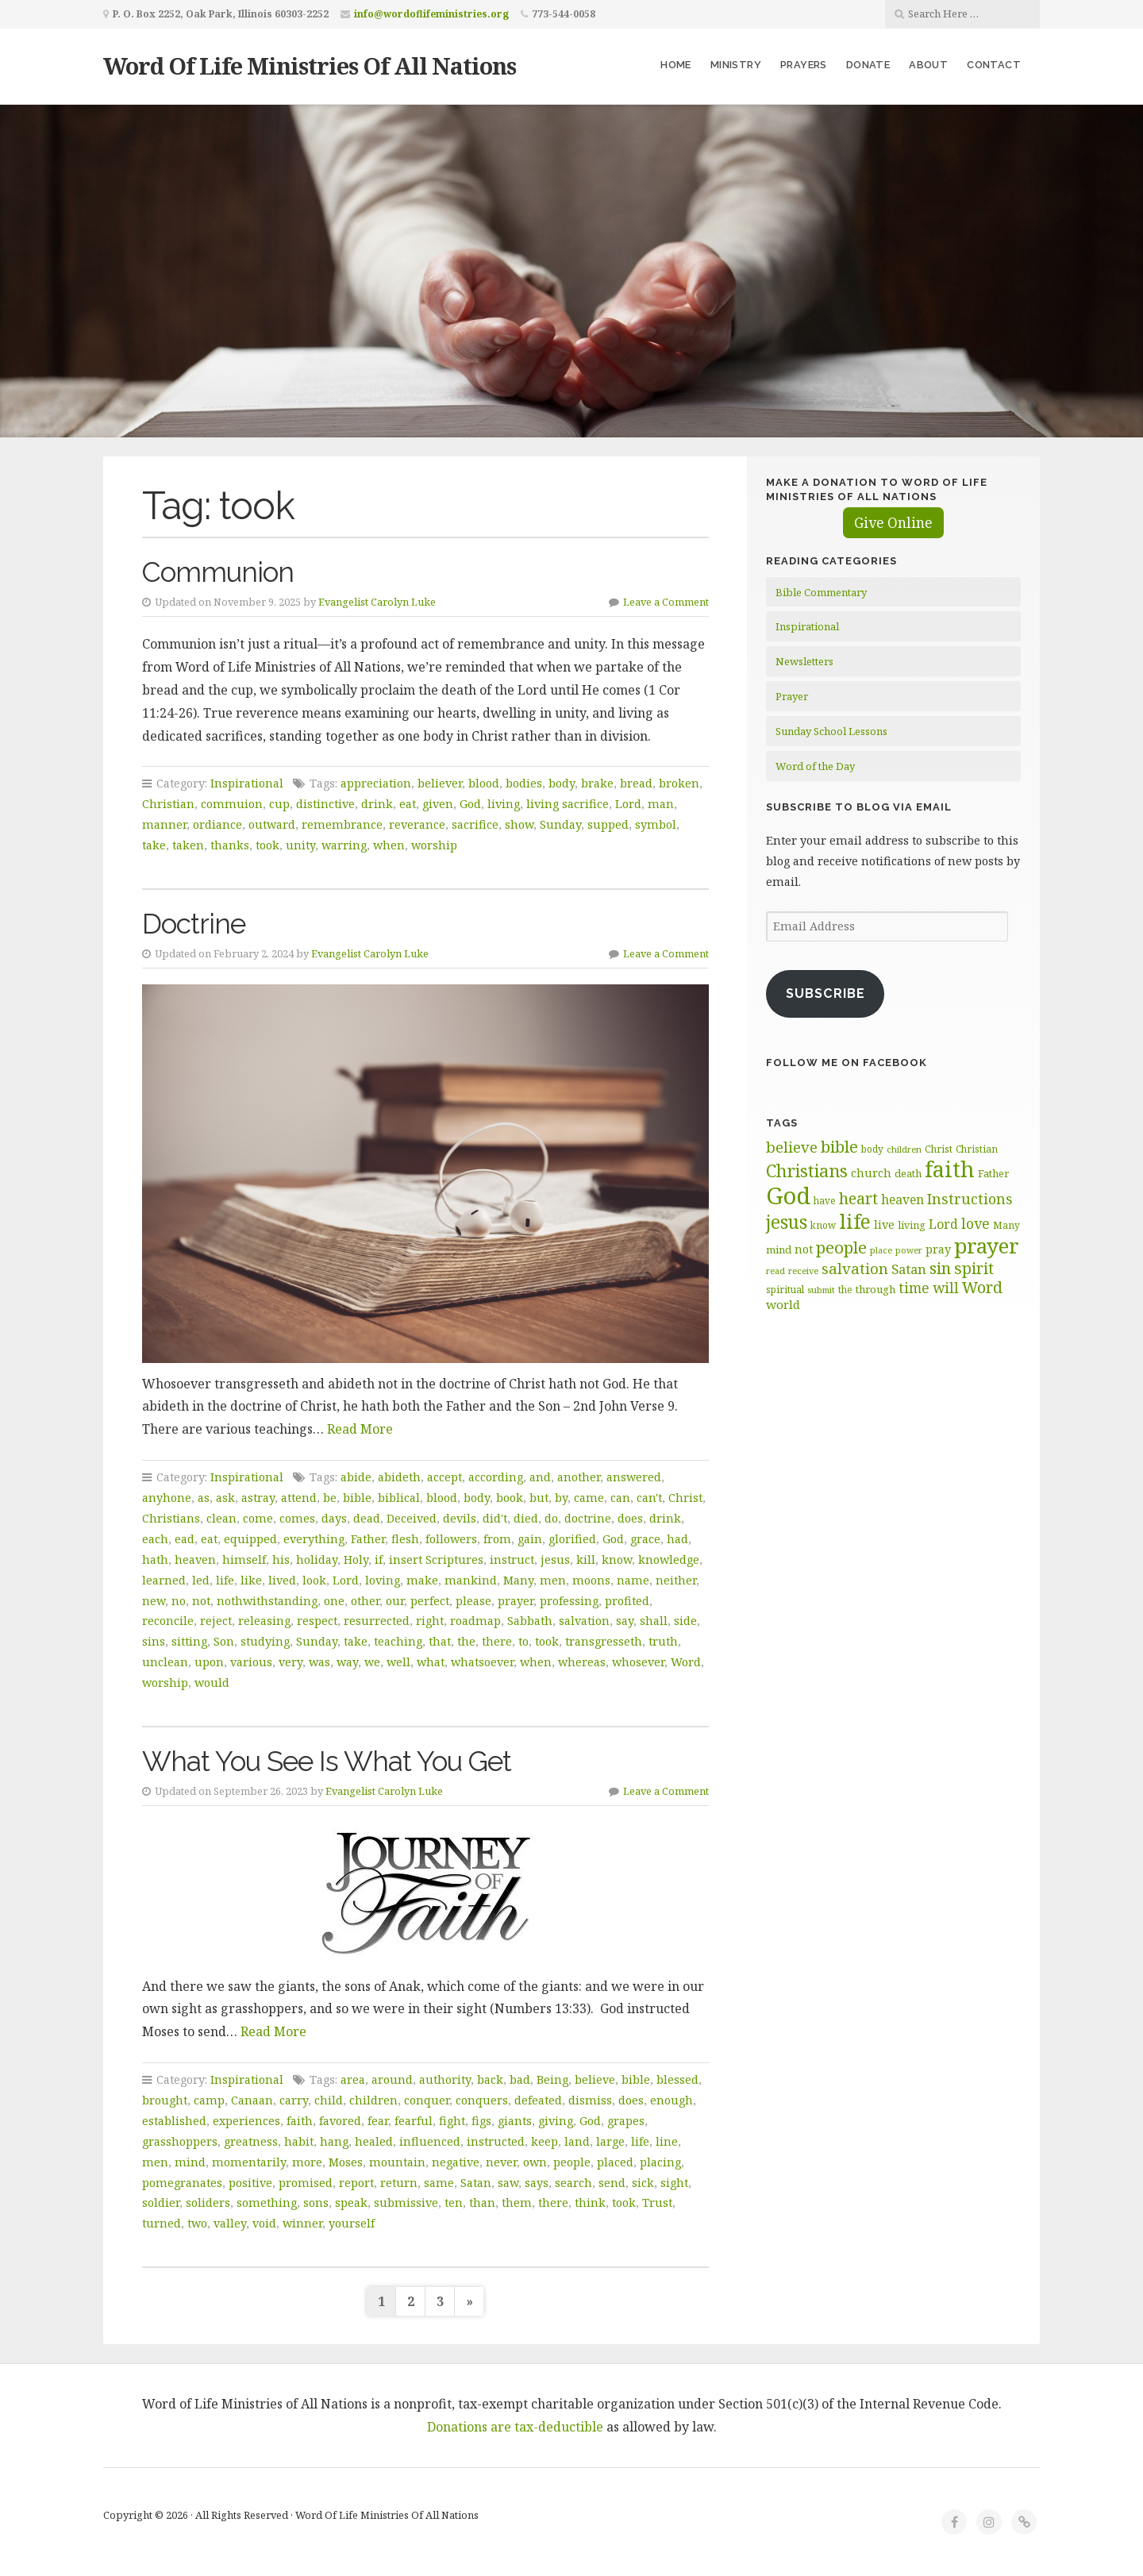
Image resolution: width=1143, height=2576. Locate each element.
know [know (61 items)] (823, 1225)
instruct (512, 1559)
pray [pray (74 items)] (938, 1249)
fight (452, 2120)
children (373, 2100)
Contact (994, 65)
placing (660, 2162)
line (667, 2141)
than (482, 2202)
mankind (470, 1580)
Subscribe (825, 993)
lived (282, 1580)
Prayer (791, 696)
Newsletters (804, 661)
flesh (405, 1538)
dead (366, 1518)
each (155, 1538)
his (281, 1559)
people (572, 2162)
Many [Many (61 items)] (1006, 1225)
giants (515, 2120)
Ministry (735, 65)
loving (382, 1580)
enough (671, 2100)
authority (445, 2079)
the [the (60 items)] (845, 1289)
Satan (475, 2182)
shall (654, 1620)
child (328, 2100)
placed (615, 2162)
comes (297, 1518)
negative (455, 2162)
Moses (346, 2162)
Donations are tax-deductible (515, 2426)
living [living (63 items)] (912, 1225)
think (590, 2202)
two (197, 2223)
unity (300, 845)
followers (451, 1538)
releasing (264, 1620)
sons (316, 2202)
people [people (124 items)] (841, 1247)
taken (188, 845)
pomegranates (182, 2182)
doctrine (587, 1518)
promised (306, 2182)
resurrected (377, 1620)
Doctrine (193, 923)
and (540, 1476)
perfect (429, 1600)
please (473, 1600)
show (519, 824)
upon (209, 1661)
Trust (657, 2202)
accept (444, 1476)
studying (265, 1641)
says (536, 2182)
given (437, 803)
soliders (208, 2202)
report (356, 2182)
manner (164, 824)
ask (225, 1497)
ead (184, 1538)
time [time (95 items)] (914, 1288)
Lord (628, 803)
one (334, 1600)
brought (164, 2100)
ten (453, 2202)
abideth (399, 1476)
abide (356, 1476)
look (314, 1580)
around (392, 2079)
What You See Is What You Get (326, 1761)
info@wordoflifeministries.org (431, 14)
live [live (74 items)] (884, 1224)
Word (686, 1661)
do (551, 1518)
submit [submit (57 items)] (821, 1290)
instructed (496, 2141)
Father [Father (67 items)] (993, 1173)
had (677, 1538)
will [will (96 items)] (946, 1287)
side (685, 1620)
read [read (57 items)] (775, 1270)
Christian (168, 803)
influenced (429, 2141)
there (497, 1641)
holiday (316, 1559)
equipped (250, 1538)
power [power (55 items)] (908, 1250)
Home (675, 65)
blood (483, 783)
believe (595, 2079)
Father (368, 1538)
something (267, 2202)
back (490, 2079)
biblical (399, 1497)
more (307, 2162)
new (153, 1600)
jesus (555, 1559)
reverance (417, 824)
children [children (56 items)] (904, 1149)
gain (530, 1538)
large (610, 2141)
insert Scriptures (436, 1559)
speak (351, 2202)
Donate (868, 65)
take (154, 845)
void (264, 2223)
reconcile (168, 1620)
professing (569, 1600)
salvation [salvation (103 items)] (855, 1268)
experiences (246, 2120)
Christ (685, 1497)
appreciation (376, 783)
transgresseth (603, 1641)
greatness (251, 2141)
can (620, 1497)
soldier (160, 2202)
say (624, 1620)
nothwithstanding (267, 1600)
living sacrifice (567, 803)
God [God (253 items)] (788, 1195)
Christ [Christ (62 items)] (938, 1149)
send (611, 2182)
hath (155, 1559)
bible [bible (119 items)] (839, 1146)
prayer (515, 1600)
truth (663, 1641)
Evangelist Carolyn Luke (377, 602)
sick (643, 2182)
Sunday (560, 824)
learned (164, 1580)
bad (520, 2079)
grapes (626, 2120)
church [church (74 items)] (871, 1172)
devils (459, 1518)
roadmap (475, 1620)
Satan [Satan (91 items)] (908, 1269)
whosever (638, 1661)
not (201, 1600)
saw (508, 2182)
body (561, 783)
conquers (482, 2100)
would (211, 1682)
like (251, 1580)
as (204, 1497)
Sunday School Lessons (831, 731)
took (267, 845)
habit (299, 2141)
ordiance (217, 824)
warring (344, 845)
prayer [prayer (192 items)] (986, 1245)
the (466, 1641)
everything (313, 1538)
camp (209, 2100)
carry (293, 2100)
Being (552, 2079)
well (398, 1661)
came (589, 1497)
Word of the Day (815, 766)
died (526, 1518)
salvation (584, 1620)
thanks (229, 845)
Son (224, 1641)
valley (230, 2223)
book (509, 1497)
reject (216, 1620)
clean (221, 1518)
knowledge (668, 1559)
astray (258, 1497)
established (174, 2120)
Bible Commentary (821, 592)
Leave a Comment (666, 602)
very (290, 1661)
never (501, 2162)
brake (597, 783)
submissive (406, 2202)
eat (407, 803)
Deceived (412, 1518)
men (553, 1580)
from (497, 1538)
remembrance (342, 824)
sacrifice (475, 824)
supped (608, 824)
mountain (397, 2162)
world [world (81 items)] (783, 1304)
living (503, 803)
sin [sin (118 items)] (940, 1268)
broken (679, 783)
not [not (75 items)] (804, 1249)
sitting (189, 1641)
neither (676, 1580)
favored (340, 2120)
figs (481, 2120)
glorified (572, 1538)
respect (317, 1620)
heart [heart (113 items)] (858, 1198)
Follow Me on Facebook (846, 1063)
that (440, 1641)
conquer (426, 2100)
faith (300, 2120)
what (430, 1661)
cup (279, 803)
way (347, 1661)
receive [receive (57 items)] (803, 1270)
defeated (538, 2100)
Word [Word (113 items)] (982, 1287)
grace (645, 1538)
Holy (356, 1559)
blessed (677, 2079)
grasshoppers (179, 2141)
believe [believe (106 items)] (792, 1147)
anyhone (166, 1497)
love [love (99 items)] (975, 1223)
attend (299, 1497)
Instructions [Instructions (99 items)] (970, 1198)
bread (636, 783)
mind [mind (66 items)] (778, 1249)
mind (190, 2162)
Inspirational (246, 783)
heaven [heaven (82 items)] (902, 1199)
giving (555, 2120)
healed (374, 2141)
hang (334, 2141)
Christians (171, 1518)
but (538, 1497)
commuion (232, 803)
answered (633, 1476)
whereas (582, 1661)
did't (495, 1518)
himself (244, 1559)
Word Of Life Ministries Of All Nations (309, 65)
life (225, 1580)
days (334, 1518)
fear (378, 2120)
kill (585, 1559)
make (422, 1580)
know (617, 1559)
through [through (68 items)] (875, 1289)
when (389, 845)
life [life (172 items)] (855, 1221)
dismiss (590, 2100)
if (379, 1559)
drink (377, 803)
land (577, 2141)
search (573, 2182)
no (178, 1600)
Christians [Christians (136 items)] (807, 1170)
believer (440, 783)
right (430, 1620)
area (353, 2079)
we (372, 1661)
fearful (413, 2120)
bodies (524, 783)
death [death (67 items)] (908, 1173)
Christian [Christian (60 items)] (977, 1148)
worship (434, 845)
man (661, 803)
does (630, 1518)
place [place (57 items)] (881, 1250)
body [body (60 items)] (872, 1148)
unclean (165, 1661)
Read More (360, 1429)
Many (518, 1580)
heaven (195, 1559)
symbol (655, 824)
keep (544, 2141)
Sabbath (529, 1620)
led (201, 1580)
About (928, 65)
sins (153, 1641)
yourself (352, 2223)
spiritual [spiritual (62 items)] (785, 1289)
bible (357, 1497)
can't (649, 1497)
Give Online (893, 523)
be (330, 1497)
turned (161, 2223)
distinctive (325, 803)
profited (627, 1600)
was (319, 1661)
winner (302, 2223)
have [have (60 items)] (825, 1200)
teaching (398, 1641)
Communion (218, 572)
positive (250, 2182)
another (578, 1476)
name (633, 1580)
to (523, 1641)
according (495, 1476)
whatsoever (482, 1661)
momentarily (249, 2162)
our (395, 1600)
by (561, 1497)
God (470, 803)
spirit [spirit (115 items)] (974, 1268)
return (399, 2182)
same (439, 2182)
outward (271, 824)
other (365, 1600)
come (258, 1518)
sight (674, 2182)
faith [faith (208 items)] (950, 1169)
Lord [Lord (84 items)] (943, 1224)
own (535, 2162)
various (251, 1661)
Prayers (803, 65)
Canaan (252, 2100)
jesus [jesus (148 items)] (786, 1222)
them (517, 2202)
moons (591, 1580)
